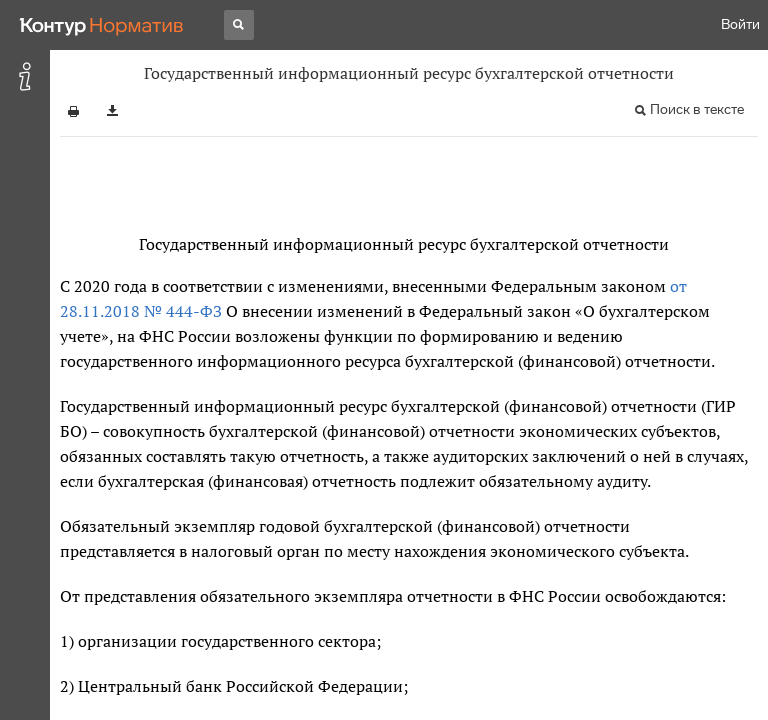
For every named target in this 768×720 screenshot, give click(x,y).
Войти (740, 24)
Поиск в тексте (697, 109)
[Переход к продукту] (102, 25)
